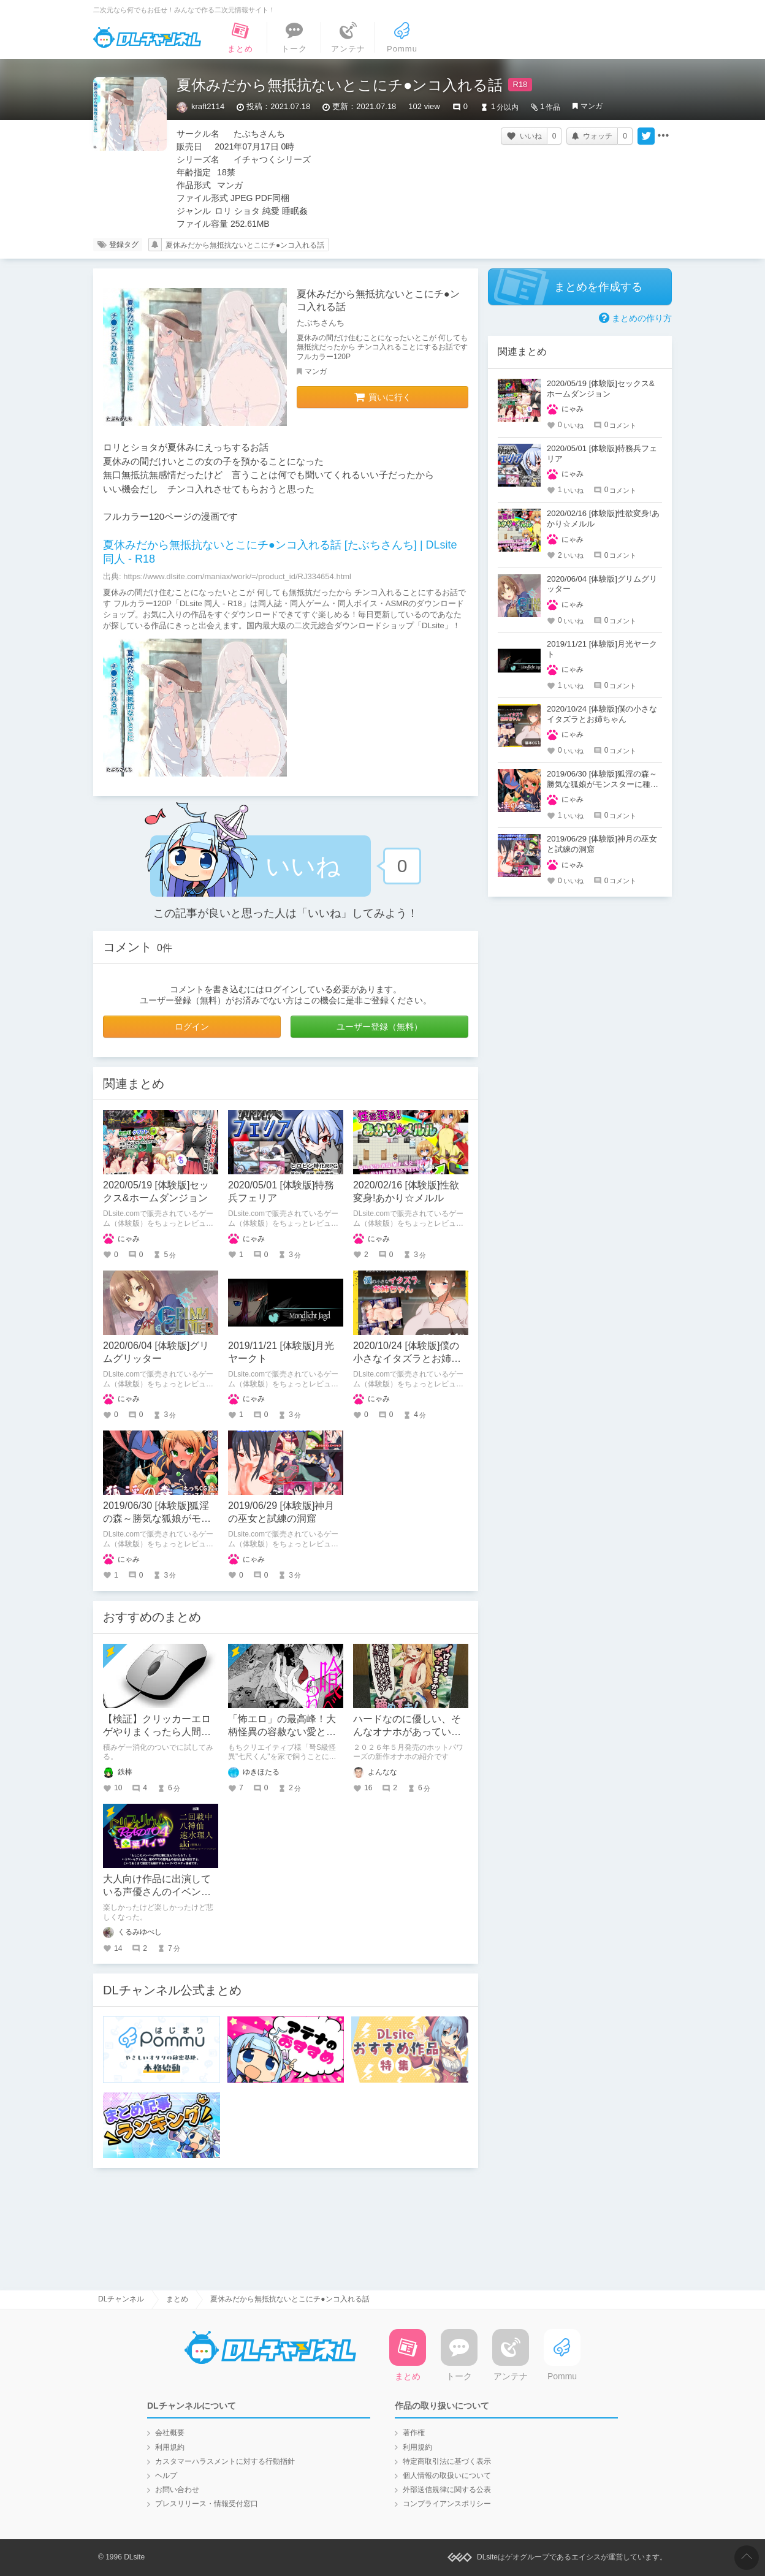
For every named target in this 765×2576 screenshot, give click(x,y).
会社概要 (170, 2432)
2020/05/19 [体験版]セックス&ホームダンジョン (601, 388)
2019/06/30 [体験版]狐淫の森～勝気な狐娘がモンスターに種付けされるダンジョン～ (602, 784)
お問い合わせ (177, 2489)
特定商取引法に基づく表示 (447, 2461)
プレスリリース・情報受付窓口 (206, 2503)
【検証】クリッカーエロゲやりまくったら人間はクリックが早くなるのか (157, 1732)
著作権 (414, 2432)
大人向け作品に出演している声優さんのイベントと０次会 (157, 1892)
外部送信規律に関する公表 (447, 2489)
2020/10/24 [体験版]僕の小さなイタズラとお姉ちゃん (407, 1358)
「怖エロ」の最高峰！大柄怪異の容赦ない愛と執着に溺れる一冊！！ (282, 1732)
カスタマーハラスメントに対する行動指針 (225, 2461)
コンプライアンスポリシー (447, 2503)
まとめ (177, 2299)
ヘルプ (166, 2475)
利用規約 (170, 2447)
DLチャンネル (147, 37)
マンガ (591, 106)
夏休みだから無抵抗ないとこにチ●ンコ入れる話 (245, 245)
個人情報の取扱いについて (447, 2475)
